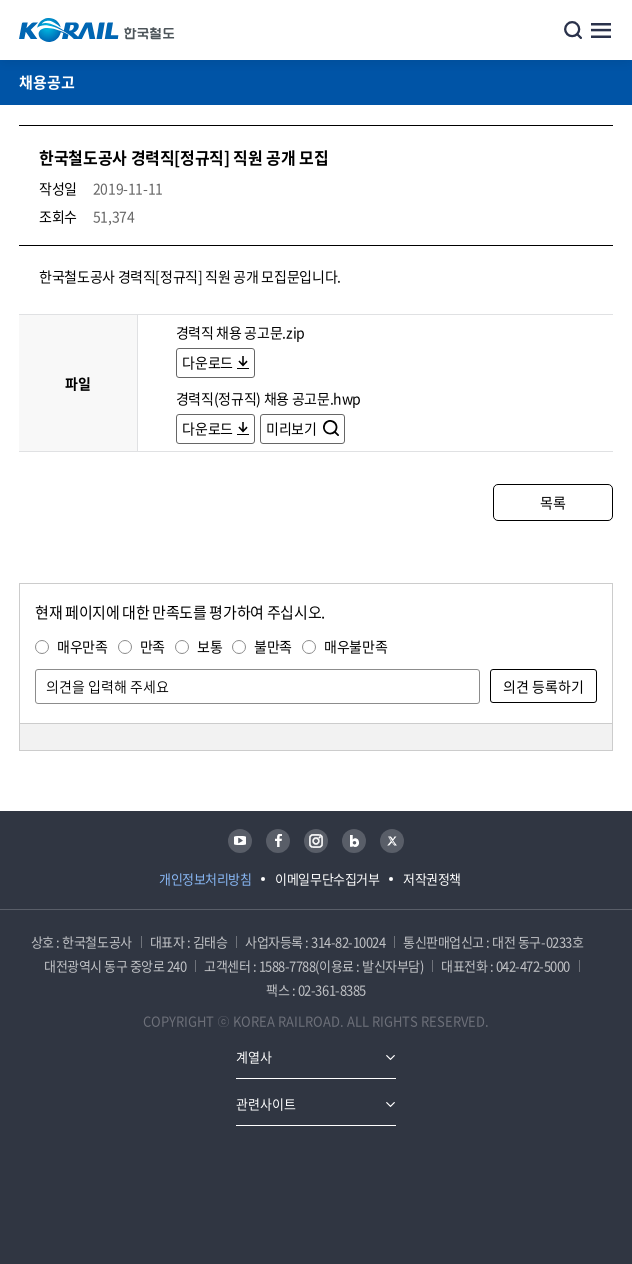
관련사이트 (266, 1103)
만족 (152, 646)
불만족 (273, 646)
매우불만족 (355, 646)
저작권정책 (432, 878)
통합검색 (573, 30)
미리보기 (292, 428)
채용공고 (47, 82)
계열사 (254, 1056)
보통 (209, 646)
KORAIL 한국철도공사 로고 (97, 30)
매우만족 (82, 646)
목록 (552, 502)
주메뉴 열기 (601, 30)
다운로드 (207, 362)
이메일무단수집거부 (327, 878)
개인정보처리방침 (205, 878)
